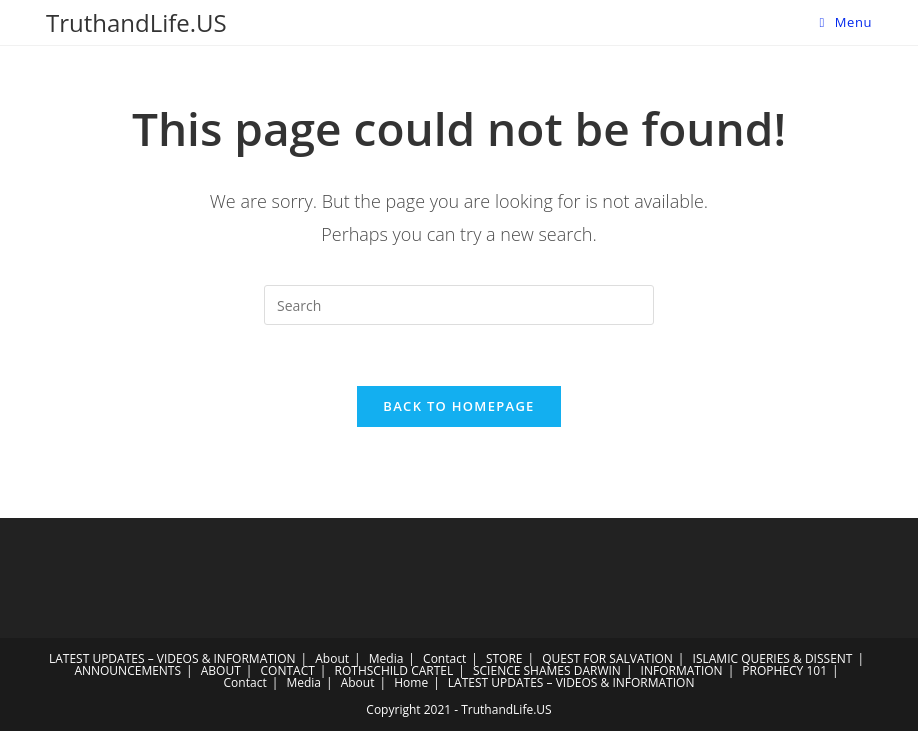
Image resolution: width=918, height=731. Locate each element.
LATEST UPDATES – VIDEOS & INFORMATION (172, 658)
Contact (444, 658)
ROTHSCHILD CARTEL (394, 670)
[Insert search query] (459, 305)
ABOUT (221, 670)
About (332, 658)
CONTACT (288, 670)
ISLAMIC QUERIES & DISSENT (773, 658)
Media (386, 658)
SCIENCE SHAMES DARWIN (547, 670)
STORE (504, 658)
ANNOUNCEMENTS (127, 670)
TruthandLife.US (136, 22)
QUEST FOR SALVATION (607, 658)
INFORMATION (682, 670)
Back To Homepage (458, 406)
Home (411, 682)
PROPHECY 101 (784, 670)
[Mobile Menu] (845, 22)
